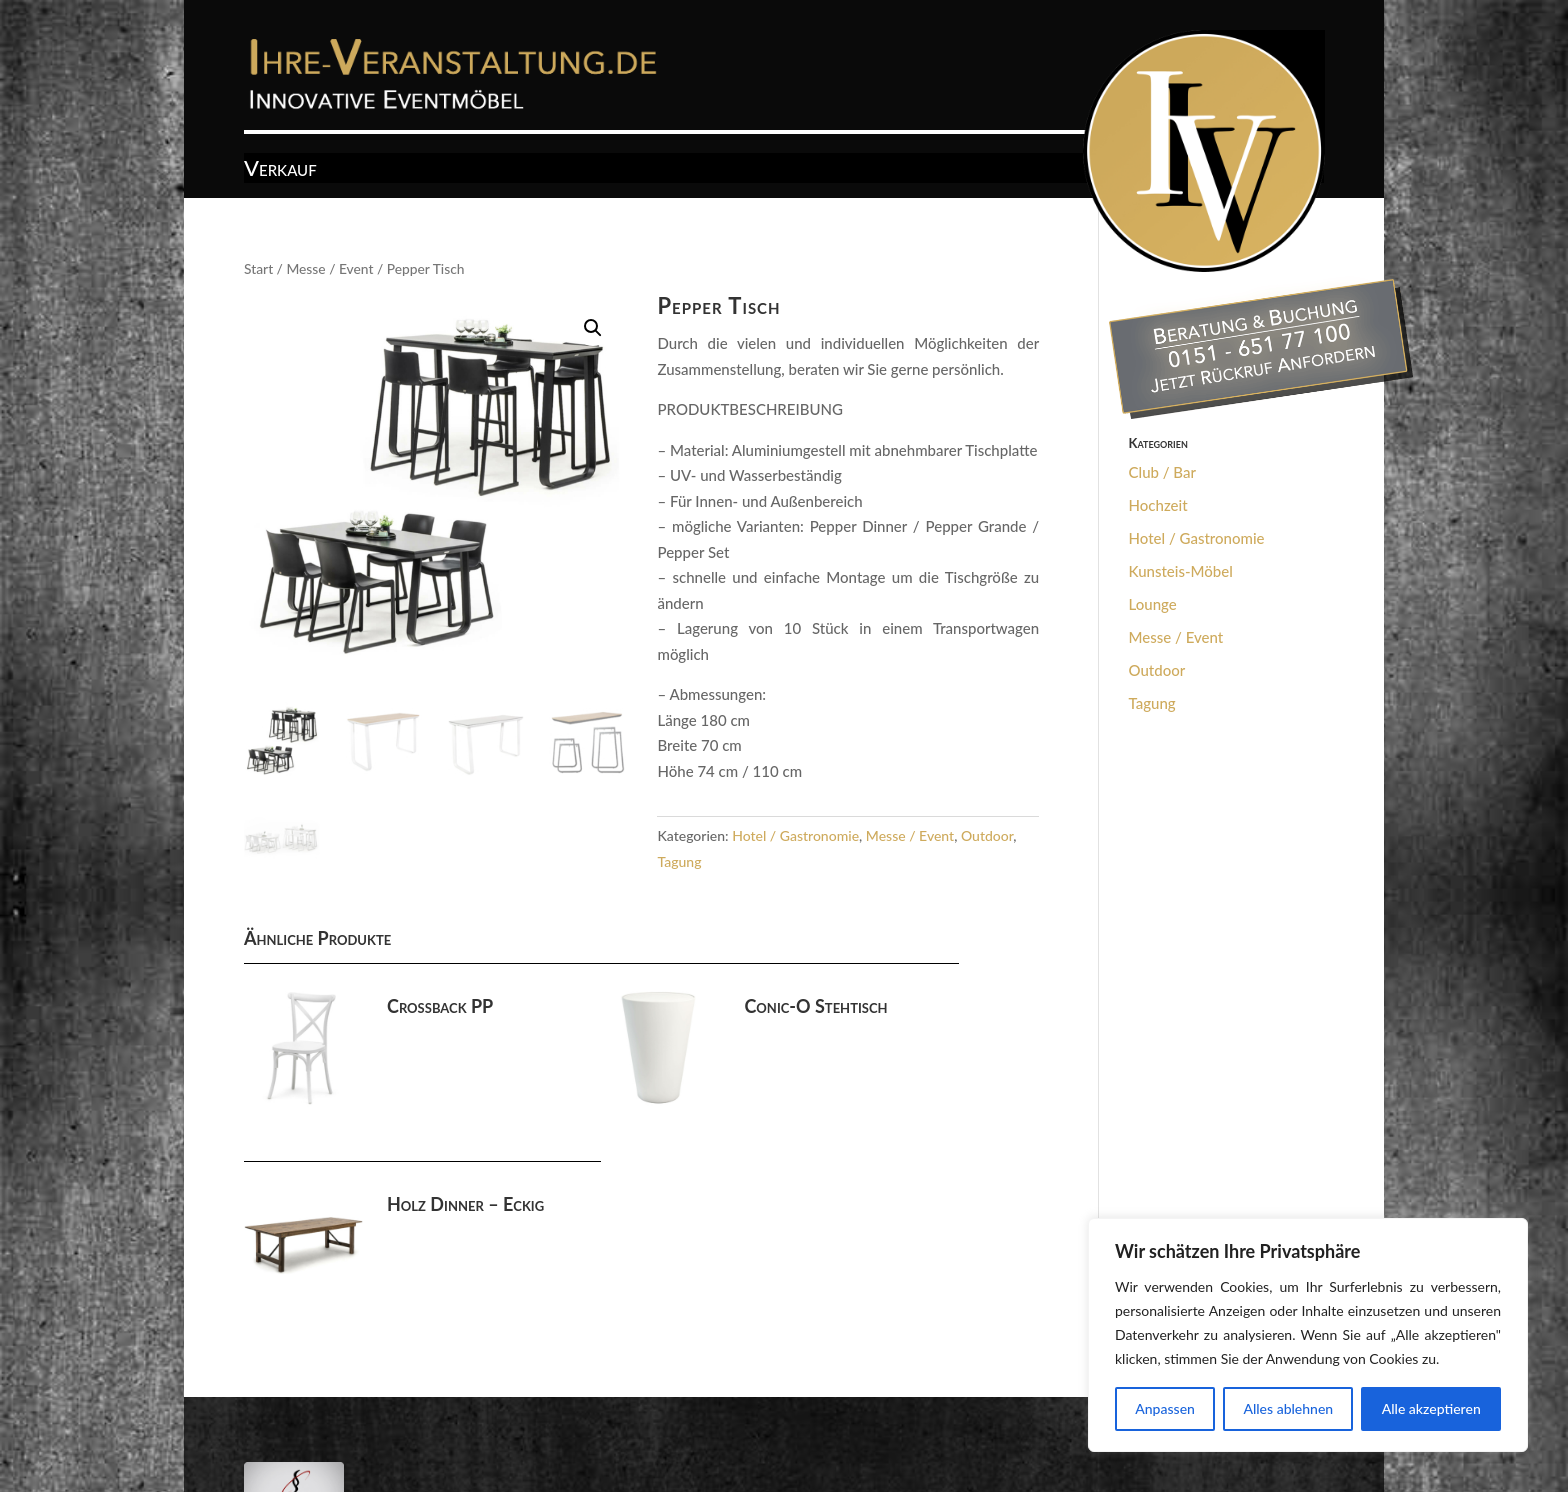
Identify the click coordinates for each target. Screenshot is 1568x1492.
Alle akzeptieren (1431, 1408)
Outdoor (987, 835)
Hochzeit (1158, 505)
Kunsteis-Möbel (1181, 571)
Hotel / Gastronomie (795, 835)
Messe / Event (329, 268)
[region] (1308, 1335)
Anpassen (1165, 1408)
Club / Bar (1162, 472)
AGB (334, 1414)
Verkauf (280, 171)
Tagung (679, 861)
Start (258, 268)
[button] (593, 328)
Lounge (1153, 604)
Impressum (408, 1414)
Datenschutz (507, 1414)
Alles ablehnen (1288, 1408)
